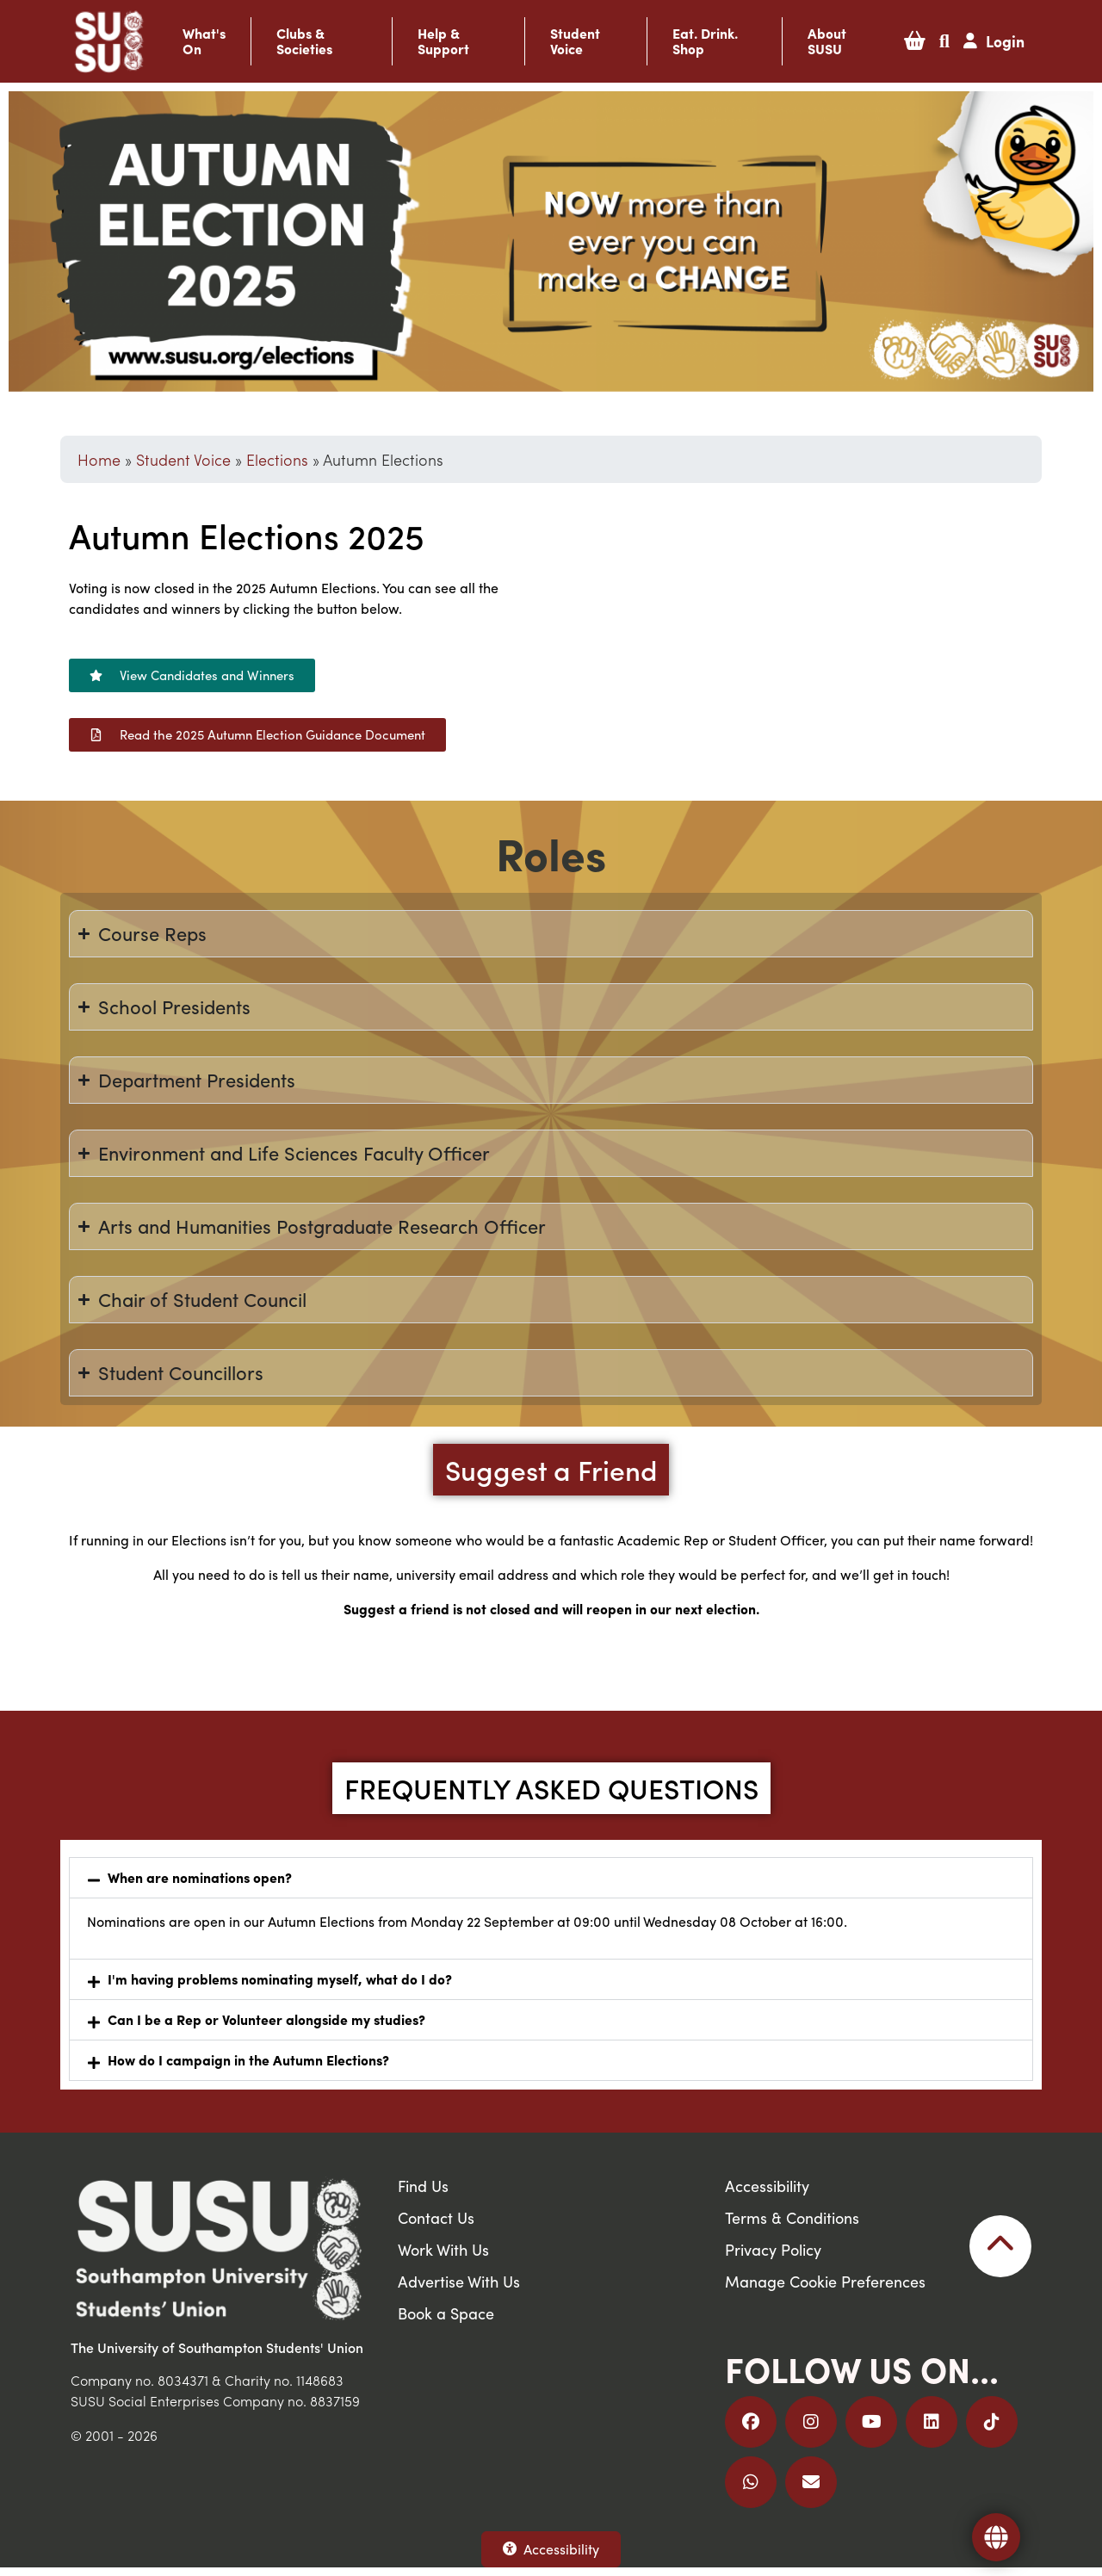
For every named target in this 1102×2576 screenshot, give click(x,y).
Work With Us (443, 2249)
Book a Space (446, 2313)
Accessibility (551, 2549)
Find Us (423, 2185)
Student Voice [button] (575, 41)
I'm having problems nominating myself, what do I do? (280, 1979)
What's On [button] (204, 41)
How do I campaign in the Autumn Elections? (248, 2060)
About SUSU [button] (827, 41)
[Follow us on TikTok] (992, 2422)
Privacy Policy (773, 2249)
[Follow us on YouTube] (871, 2422)
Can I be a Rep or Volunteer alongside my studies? (266, 2019)
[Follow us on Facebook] (751, 2422)
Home (99, 459)
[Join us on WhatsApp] (751, 2482)
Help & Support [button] (443, 41)
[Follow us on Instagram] (811, 2422)
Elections (277, 459)
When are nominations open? (200, 1877)
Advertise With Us (459, 2281)
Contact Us (436, 2217)
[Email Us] (811, 2482)
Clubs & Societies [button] (304, 41)
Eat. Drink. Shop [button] (705, 41)
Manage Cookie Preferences (825, 2281)
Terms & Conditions (792, 2217)
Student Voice (183, 459)
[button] (915, 41)
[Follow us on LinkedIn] (931, 2422)
